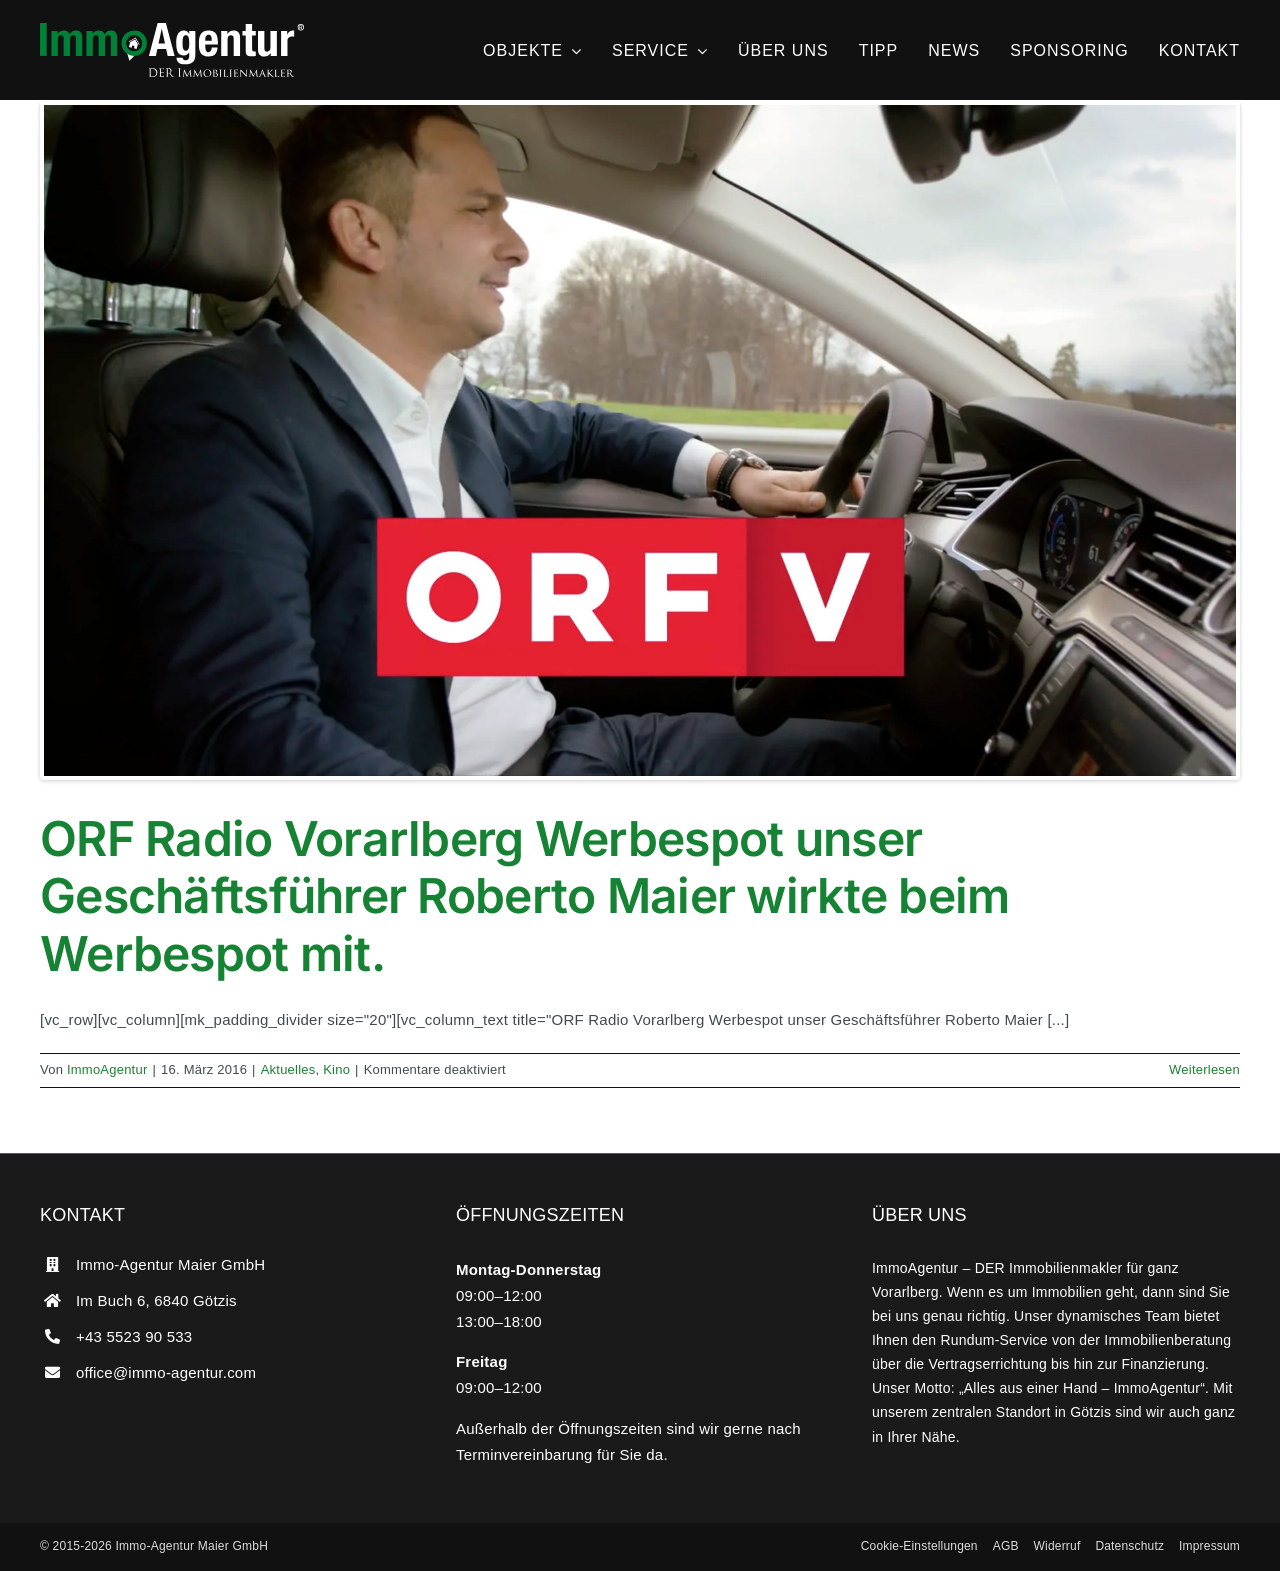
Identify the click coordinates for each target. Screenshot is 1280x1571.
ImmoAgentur (107, 1069)
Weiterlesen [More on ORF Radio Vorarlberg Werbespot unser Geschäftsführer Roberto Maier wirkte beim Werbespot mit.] (1204, 1069)
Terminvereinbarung (524, 1454)
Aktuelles (288, 1069)
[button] (919, 1547)
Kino (336, 1069)
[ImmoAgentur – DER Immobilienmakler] (172, 30)
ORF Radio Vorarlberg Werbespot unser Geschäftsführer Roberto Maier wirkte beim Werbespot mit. (524, 896)
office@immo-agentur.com (166, 1372)
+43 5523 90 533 (134, 1336)
